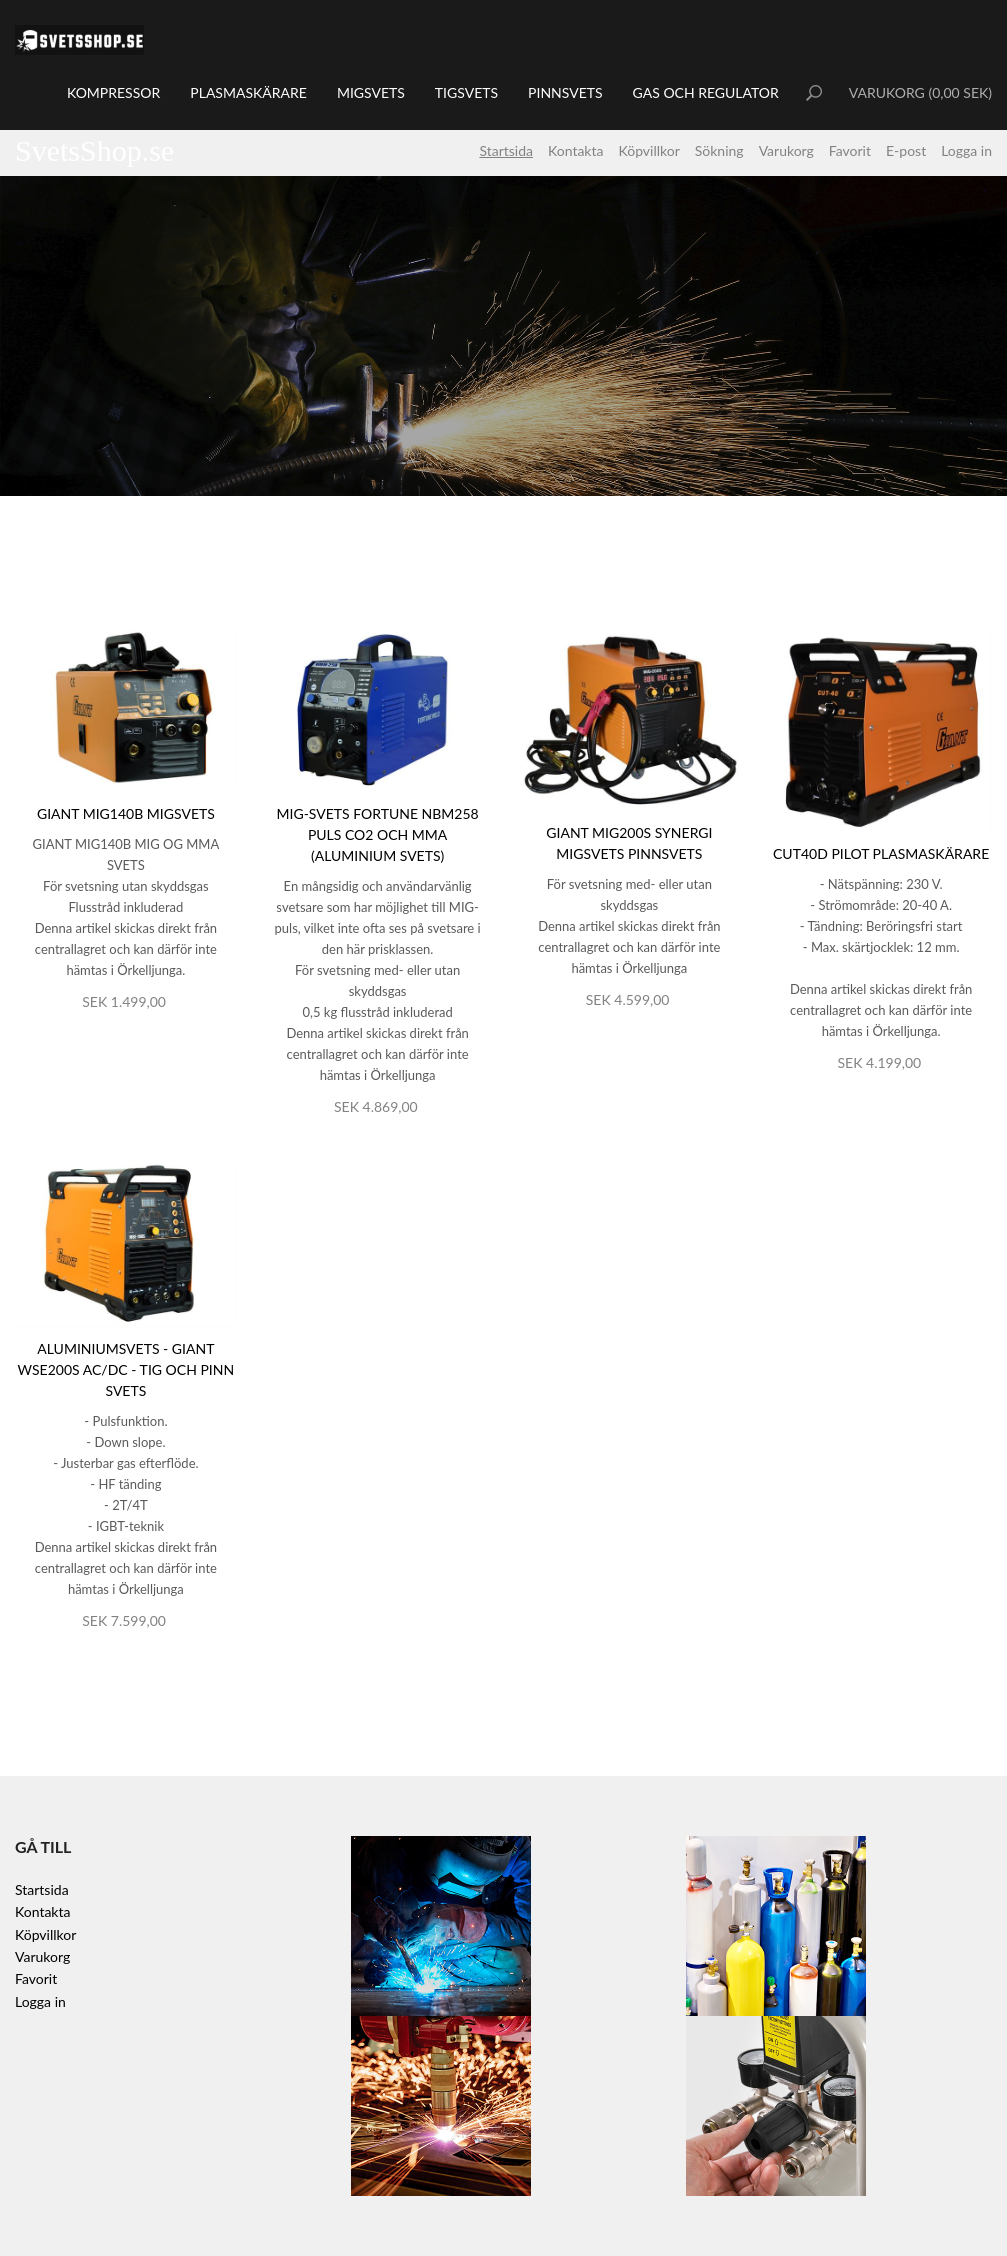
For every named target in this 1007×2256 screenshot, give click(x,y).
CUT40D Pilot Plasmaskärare (881, 853)
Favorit (850, 150)
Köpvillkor (648, 150)
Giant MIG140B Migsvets (126, 813)
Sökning (719, 150)
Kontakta (575, 150)
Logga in (966, 150)
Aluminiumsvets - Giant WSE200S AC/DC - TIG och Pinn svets (126, 1369)
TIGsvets (466, 92)
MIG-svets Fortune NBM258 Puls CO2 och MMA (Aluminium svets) (378, 834)
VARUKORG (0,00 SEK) (920, 92)
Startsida (506, 150)
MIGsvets (371, 92)
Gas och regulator (706, 92)
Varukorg (786, 150)
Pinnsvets (565, 92)
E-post (906, 150)
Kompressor (113, 92)
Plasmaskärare (248, 92)
